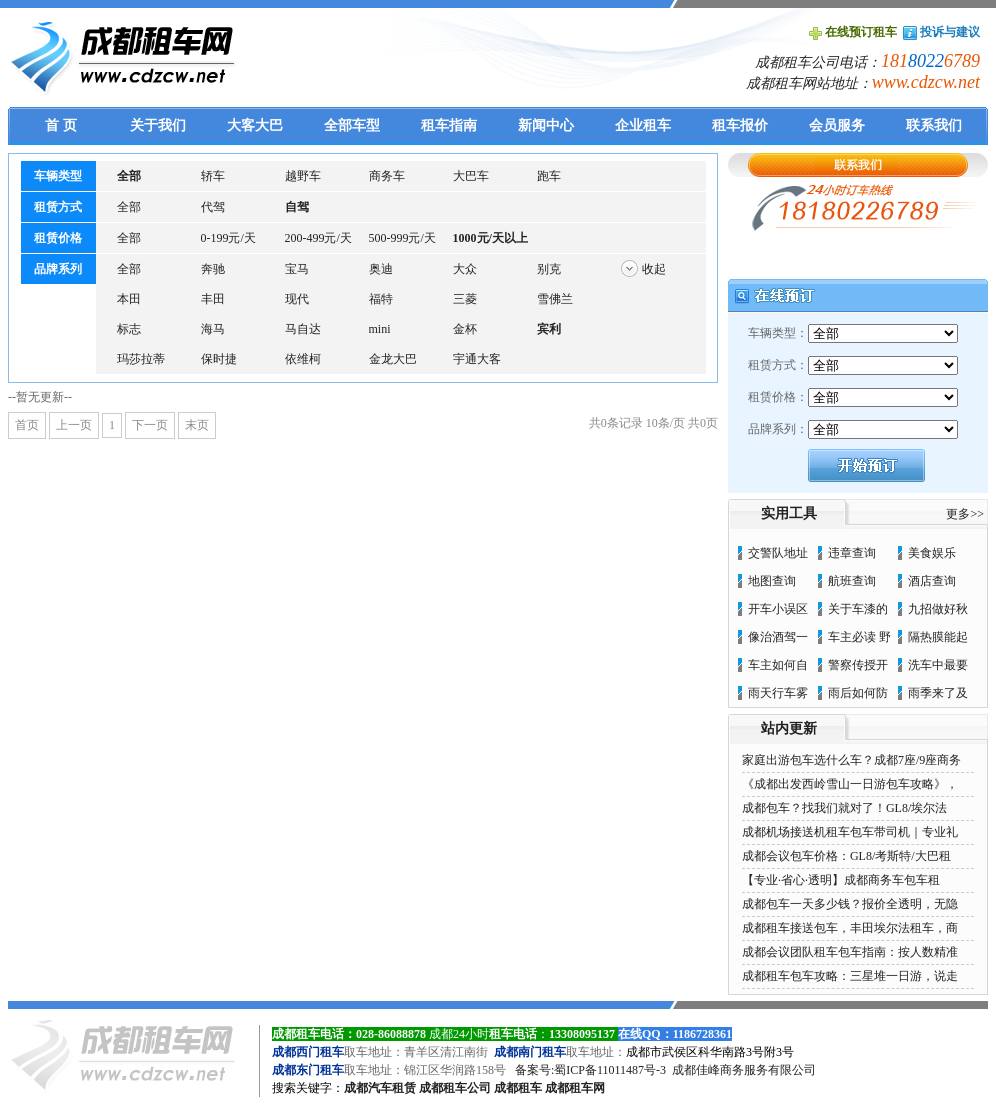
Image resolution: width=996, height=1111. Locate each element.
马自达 (303, 329)
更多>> (965, 514)
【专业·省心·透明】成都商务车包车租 (841, 880)
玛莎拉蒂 (141, 359)
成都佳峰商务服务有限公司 (744, 1070)
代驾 (213, 207)
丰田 (213, 299)
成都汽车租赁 (380, 1088)
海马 (213, 329)
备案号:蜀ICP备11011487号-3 (590, 1070)
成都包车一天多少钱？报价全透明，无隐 (850, 904)
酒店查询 (932, 581)
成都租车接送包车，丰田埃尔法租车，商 (850, 928)
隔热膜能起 (938, 637)
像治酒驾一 (778, 637)
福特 (381, 299)
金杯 (465, 329)
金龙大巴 (393, 359)
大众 (465, 269)
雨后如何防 (858, 693)
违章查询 (852, 553)
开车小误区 (778, 609)
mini (380, 329)
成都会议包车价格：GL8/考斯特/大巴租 (846, 856)
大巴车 (471, 176)
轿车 (213, 176)
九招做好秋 (938, 609)
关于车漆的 (858, 609)
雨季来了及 (938, 693)
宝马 (297, 269)
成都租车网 (575, 1088)
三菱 (465, 299)
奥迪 (381, 269)
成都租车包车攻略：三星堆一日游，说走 (850, 976)
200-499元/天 (318, 238)
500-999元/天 (402, 238)
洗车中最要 (938, 665)
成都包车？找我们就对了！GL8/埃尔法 (844, 808)
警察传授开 (858, 665)
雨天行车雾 (778, 693)
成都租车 (518, 1088)
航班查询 (852, 581)
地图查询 (772, 581)
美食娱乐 (932, 553)
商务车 (387, 176)
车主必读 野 (859, 637)
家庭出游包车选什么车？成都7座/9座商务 (851, 760)
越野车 (303, 176)
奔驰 (213, 269)
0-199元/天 (228, 238)
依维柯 (303, 359)
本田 (129, 299)
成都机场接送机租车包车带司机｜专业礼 (850, 832)
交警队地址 (778, 553)
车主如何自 (778, 665)
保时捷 (219, 359)
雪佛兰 (555, 299)
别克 (549, 269)
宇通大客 (477, 359)
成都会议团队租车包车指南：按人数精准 (850, 952)
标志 (129, 329)
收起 (654, 269)
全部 (129, 207)
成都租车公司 (455, 1088)
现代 (297, 299)
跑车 (549, 176)
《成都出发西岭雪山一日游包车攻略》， (850, 784)
